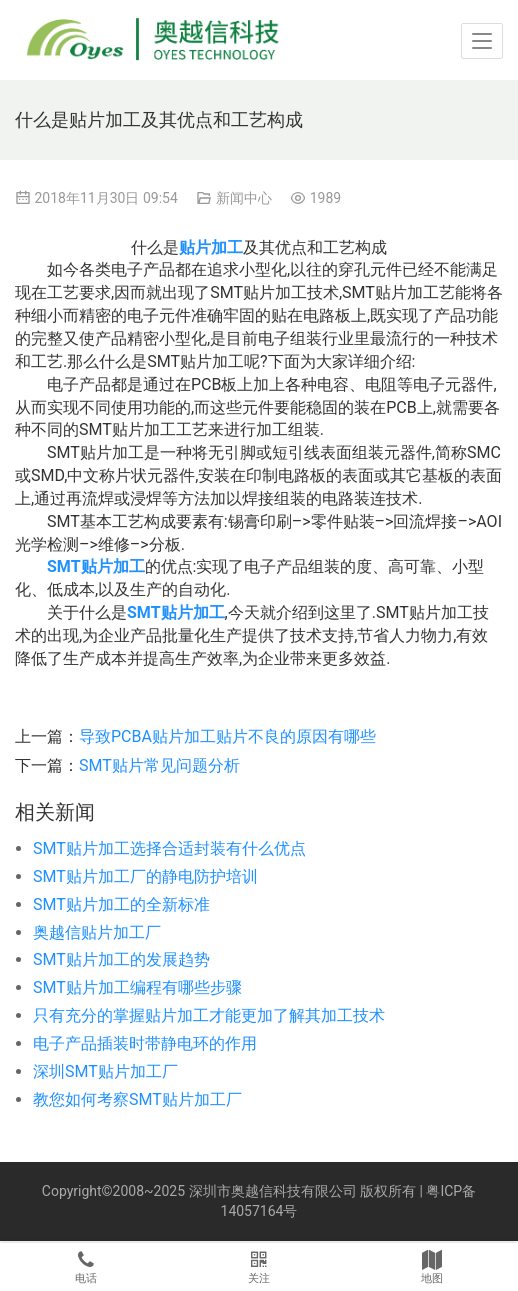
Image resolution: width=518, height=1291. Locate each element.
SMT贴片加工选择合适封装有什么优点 (169, 848)
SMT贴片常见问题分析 (159, 765)
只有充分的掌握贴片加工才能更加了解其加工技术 (209, 1015)
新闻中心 (244, 198)
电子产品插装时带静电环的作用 (145, 1043)
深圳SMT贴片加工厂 (105, 1071)
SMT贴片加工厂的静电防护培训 (145, 876)
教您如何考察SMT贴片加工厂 (137, 1099)
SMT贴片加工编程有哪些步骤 (137, 987)
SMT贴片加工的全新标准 (121, 904)
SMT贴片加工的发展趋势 (121, 959)
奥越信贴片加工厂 (97, 932)
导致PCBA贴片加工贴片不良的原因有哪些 (227, 736)
